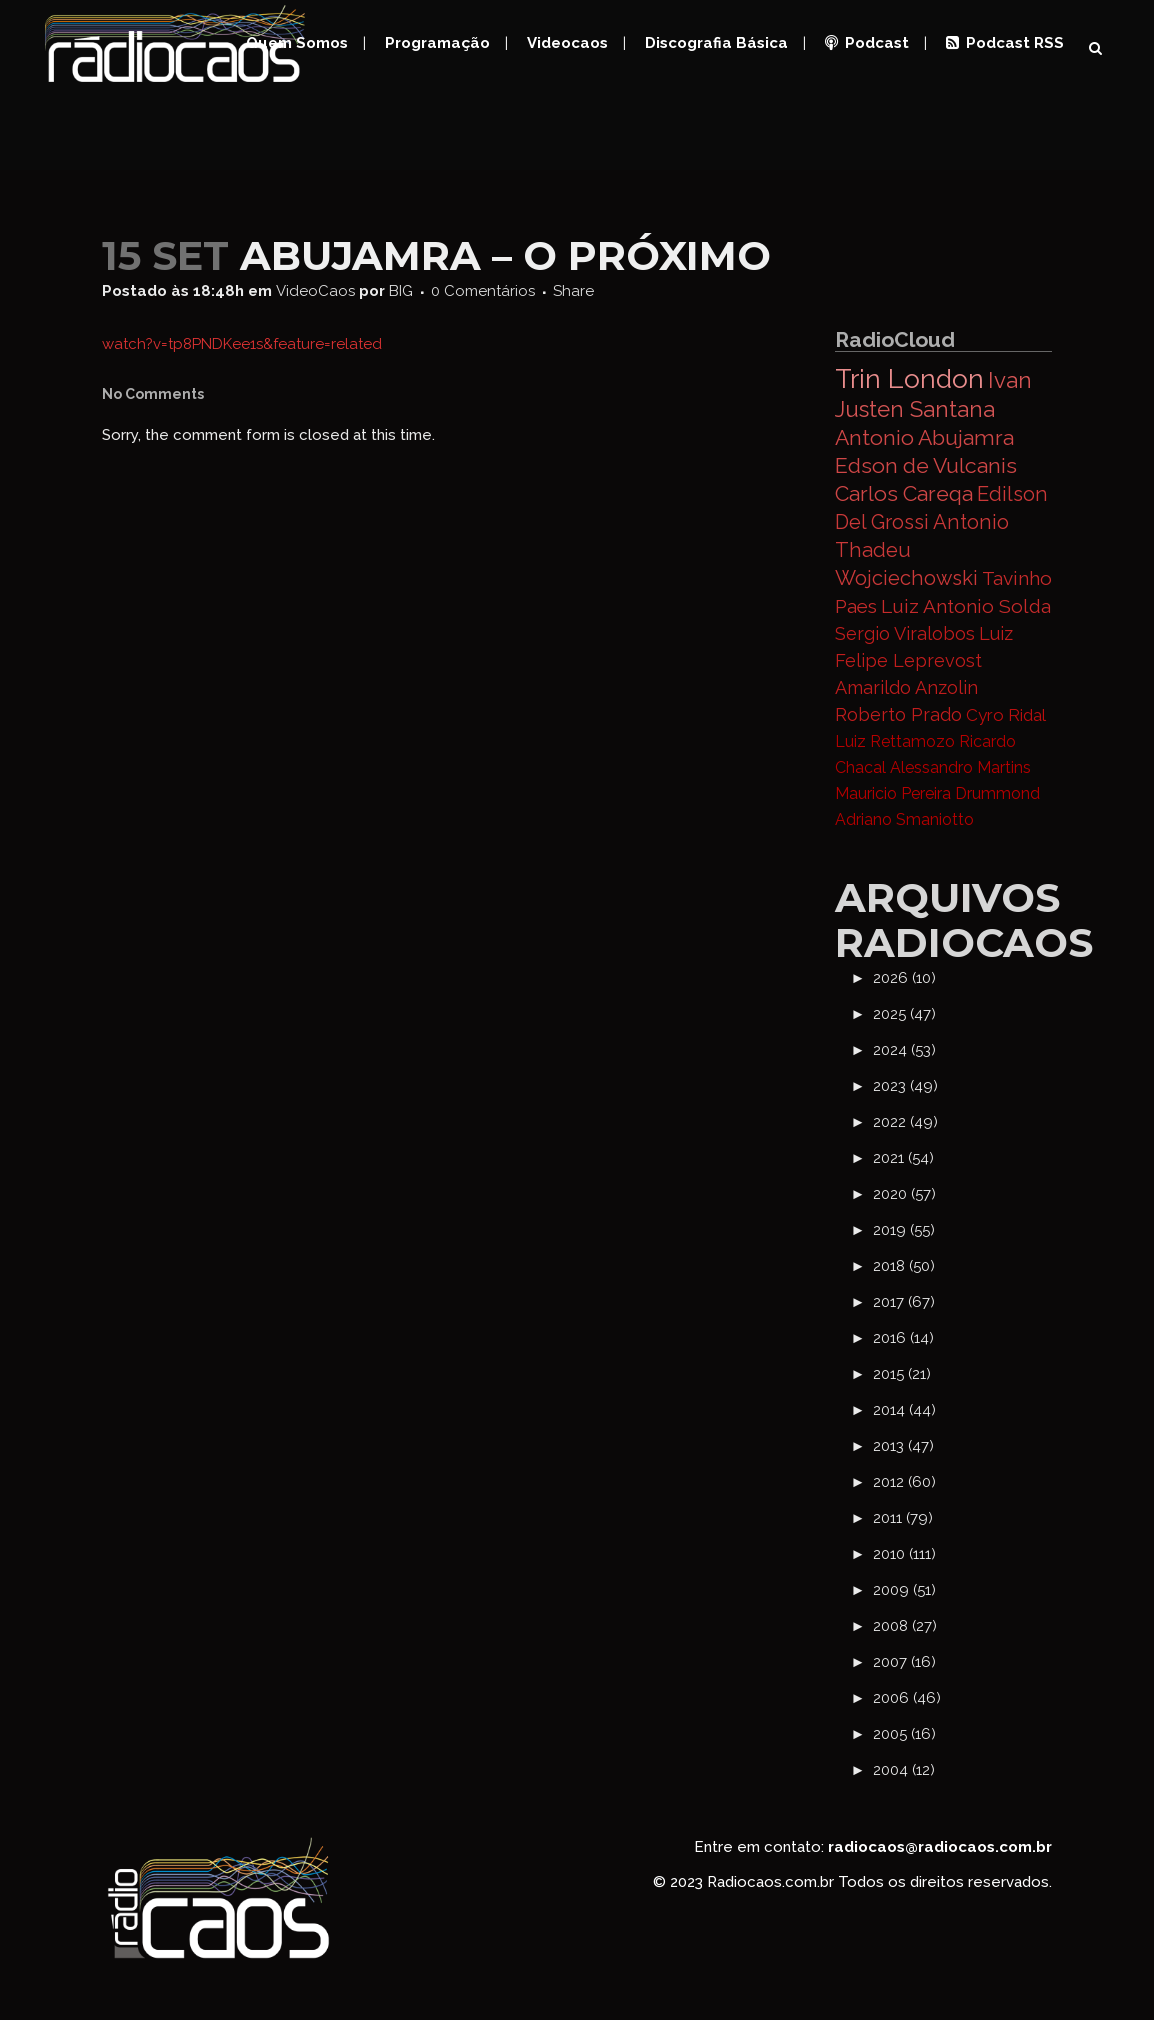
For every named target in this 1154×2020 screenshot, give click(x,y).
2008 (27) (905, 1626)
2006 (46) (907, 1698)
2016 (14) (903, 1338)
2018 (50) (904, 1266)
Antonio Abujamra (924, 437)
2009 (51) (904, 1590)
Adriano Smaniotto (904, 819)
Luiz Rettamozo (895, 741)
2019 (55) (904, 1230)
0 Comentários (483, 291)
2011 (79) (903, 1518)
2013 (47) (903, 1446)
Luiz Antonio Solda (966, 606)
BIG (401, 291)
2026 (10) (904, 978)
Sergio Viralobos (905, 633)
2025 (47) (904, 1014)
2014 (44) (904, 1410)
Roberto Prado (898, 714)
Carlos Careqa (904, 493)
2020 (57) (904, 1194)
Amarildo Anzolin (906, 687)
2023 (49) (905, 1086)
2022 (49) (905, 1122)
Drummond (997, 793)
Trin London (909, 378)
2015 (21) (902, 1374)
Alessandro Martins (960, 767)
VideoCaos (315, 291)
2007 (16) (904, 1662)
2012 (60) (904, 1482)
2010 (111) (904, 1554)
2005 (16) (904, 1734)
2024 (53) (904, 1050)
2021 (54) (903, 1158)
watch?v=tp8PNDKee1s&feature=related (242, 344)
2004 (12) (904, 1770)
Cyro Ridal (1006, 715)
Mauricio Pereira (893, 793)
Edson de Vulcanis (926, 465)
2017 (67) (904, 1302)
